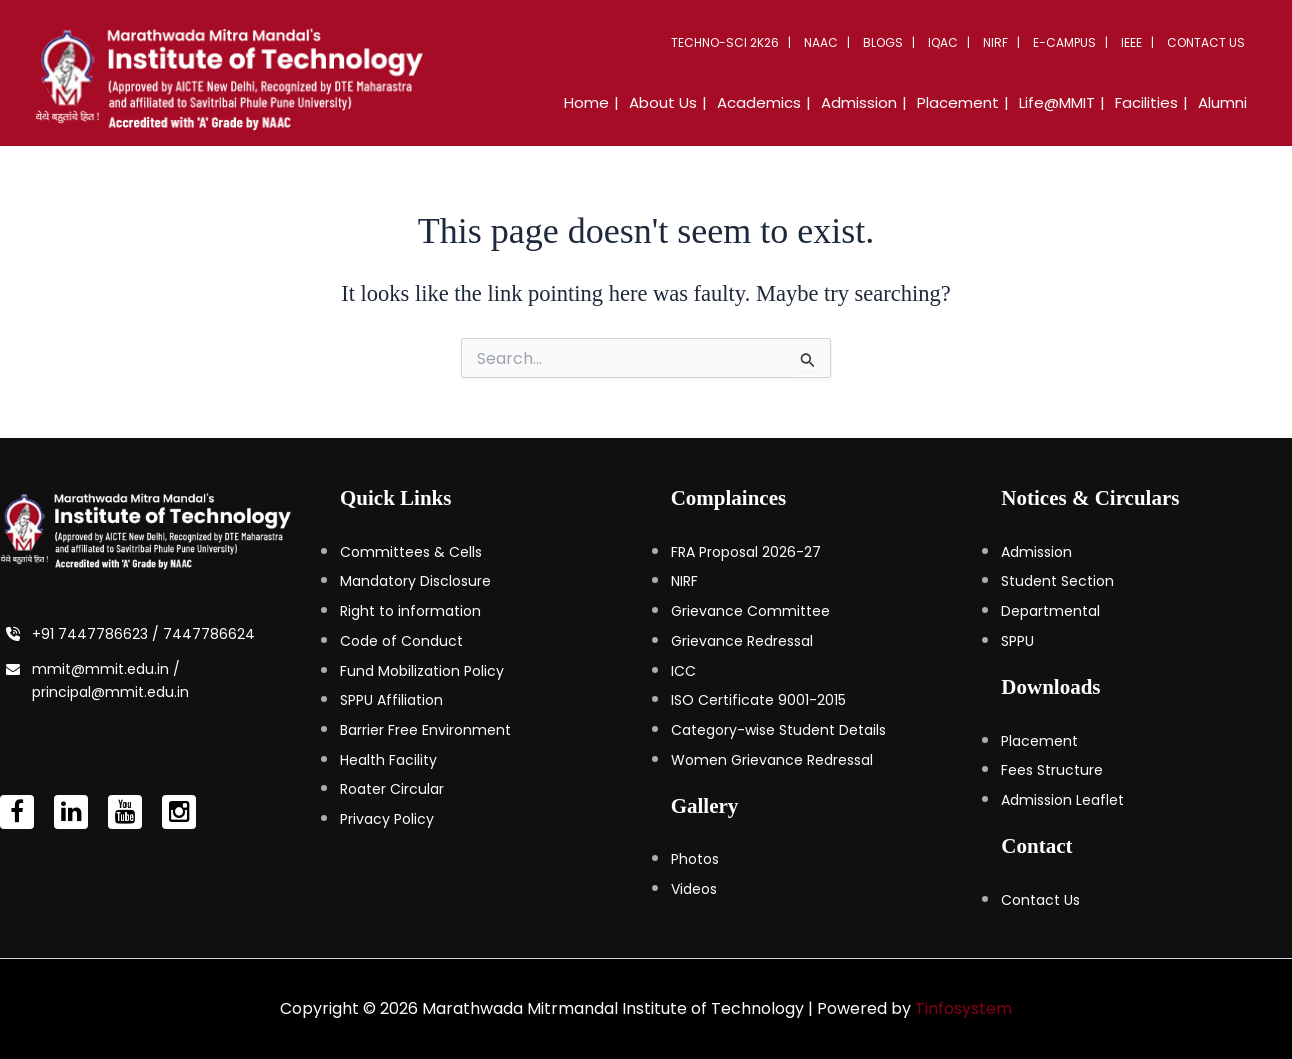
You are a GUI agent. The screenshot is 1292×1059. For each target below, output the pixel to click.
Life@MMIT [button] (1057, 102)
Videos (694, 889)
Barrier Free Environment (425, 730)
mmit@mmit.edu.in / (106, 669)
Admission (1036, 552)
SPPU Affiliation (391, 700)
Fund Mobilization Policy (422, 671)
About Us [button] (663, 102)
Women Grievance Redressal (772, 760)
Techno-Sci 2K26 (725, 42)
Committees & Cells (411, 552)
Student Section (1057, 581)
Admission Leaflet (1062, 800)
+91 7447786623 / (97, 634)
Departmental (1050, 611)
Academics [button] (759, 102)
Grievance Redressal (742, 641)
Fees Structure (1052, 770)
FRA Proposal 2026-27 (746, 552)
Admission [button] (859, 102)
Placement (1039, 741)
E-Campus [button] (1064, 42)
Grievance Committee (750, 611)
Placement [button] (958, 102)
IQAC (943, 42)
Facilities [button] (1146, 102)
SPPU (1017, 641)
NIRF (995, 42)
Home (586, 102)
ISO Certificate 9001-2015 (758, 700)
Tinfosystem (963, 1008)
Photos (695, 859)
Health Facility (388, 760)
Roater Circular (392, 789)
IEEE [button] (1131, 42)
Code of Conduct (401, 641)
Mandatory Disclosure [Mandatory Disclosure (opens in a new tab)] (415, 581)
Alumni (1222, 102)
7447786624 (209, 634)
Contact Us (1206, 42)
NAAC (821, 42)
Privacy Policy (387, 819)
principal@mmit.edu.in (110, 692)
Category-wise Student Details (778, 730)
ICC (683, 671)
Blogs (883, 42)
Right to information (410, 611)
